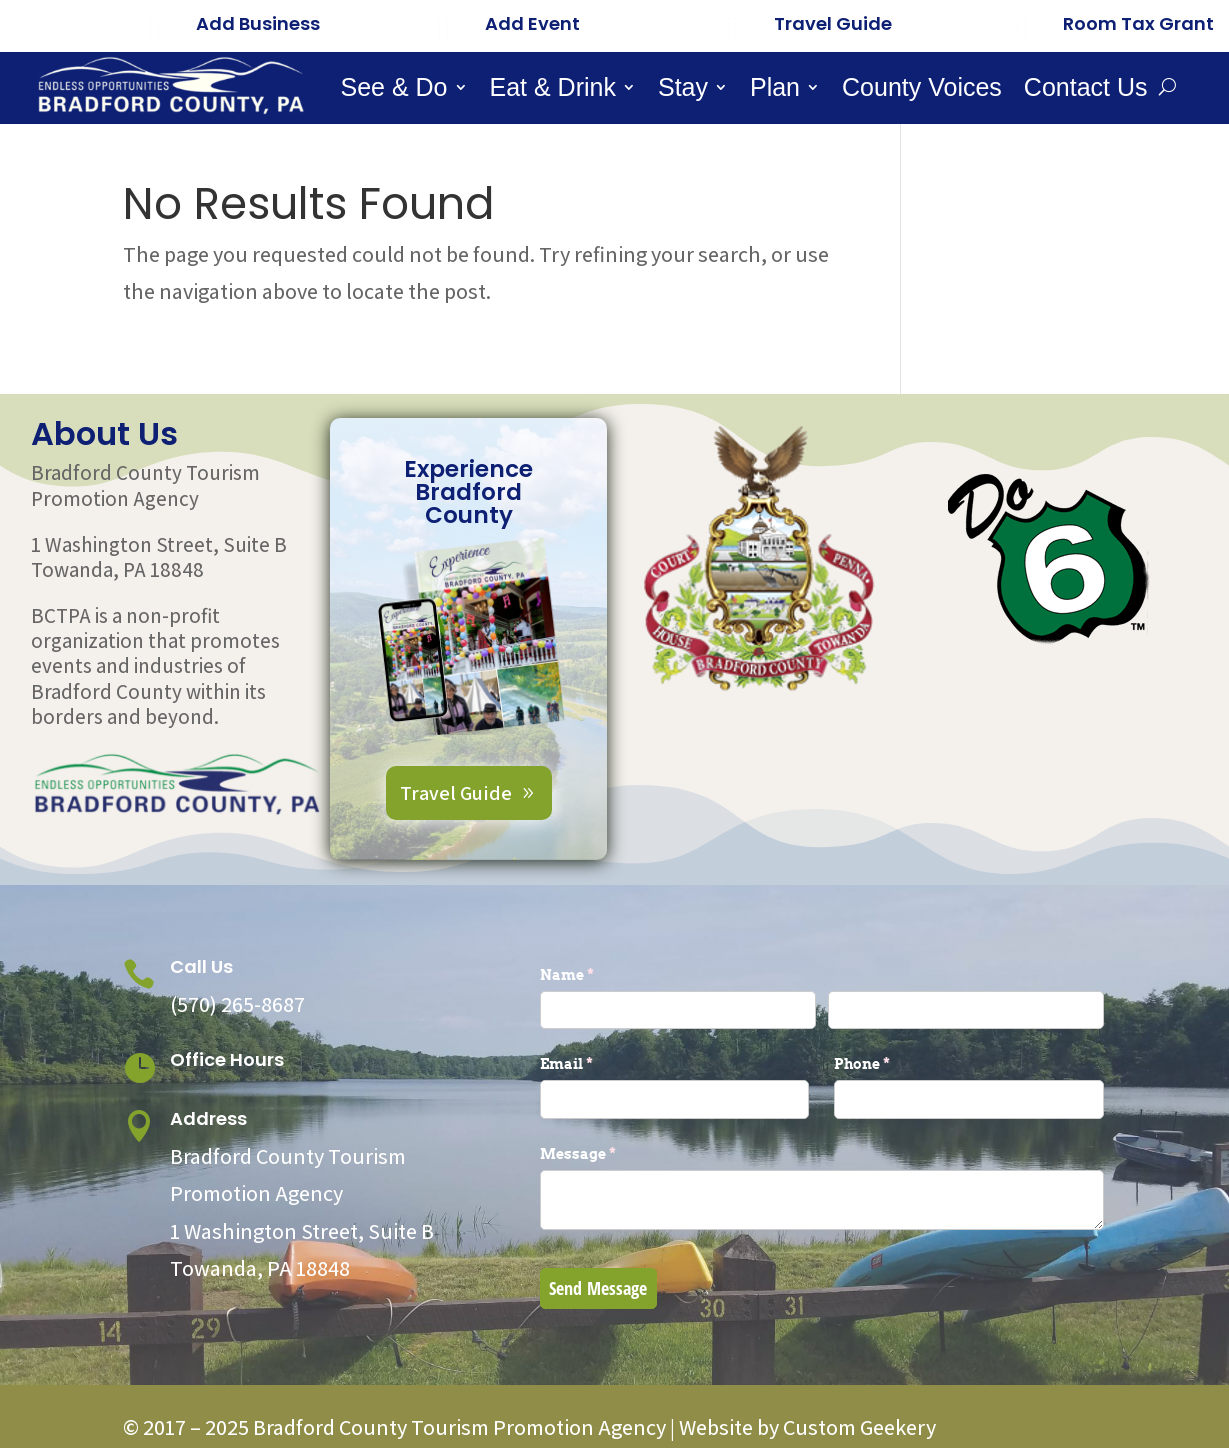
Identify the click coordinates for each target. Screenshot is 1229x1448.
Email (599, 1064)
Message (611, 1154)
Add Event (532, 23)
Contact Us (1086, 90)
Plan (775, 90)
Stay (683, 90)
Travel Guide (833, 23)
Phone (895, 1064)
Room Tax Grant (1138, 23)
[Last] (966, 1010)
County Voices (922, 90)
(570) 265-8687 (237, 1004)
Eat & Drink (553, 90)
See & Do (394, 90)
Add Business (258, 23)
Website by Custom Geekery (805, 1427)
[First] (678, 1010)
